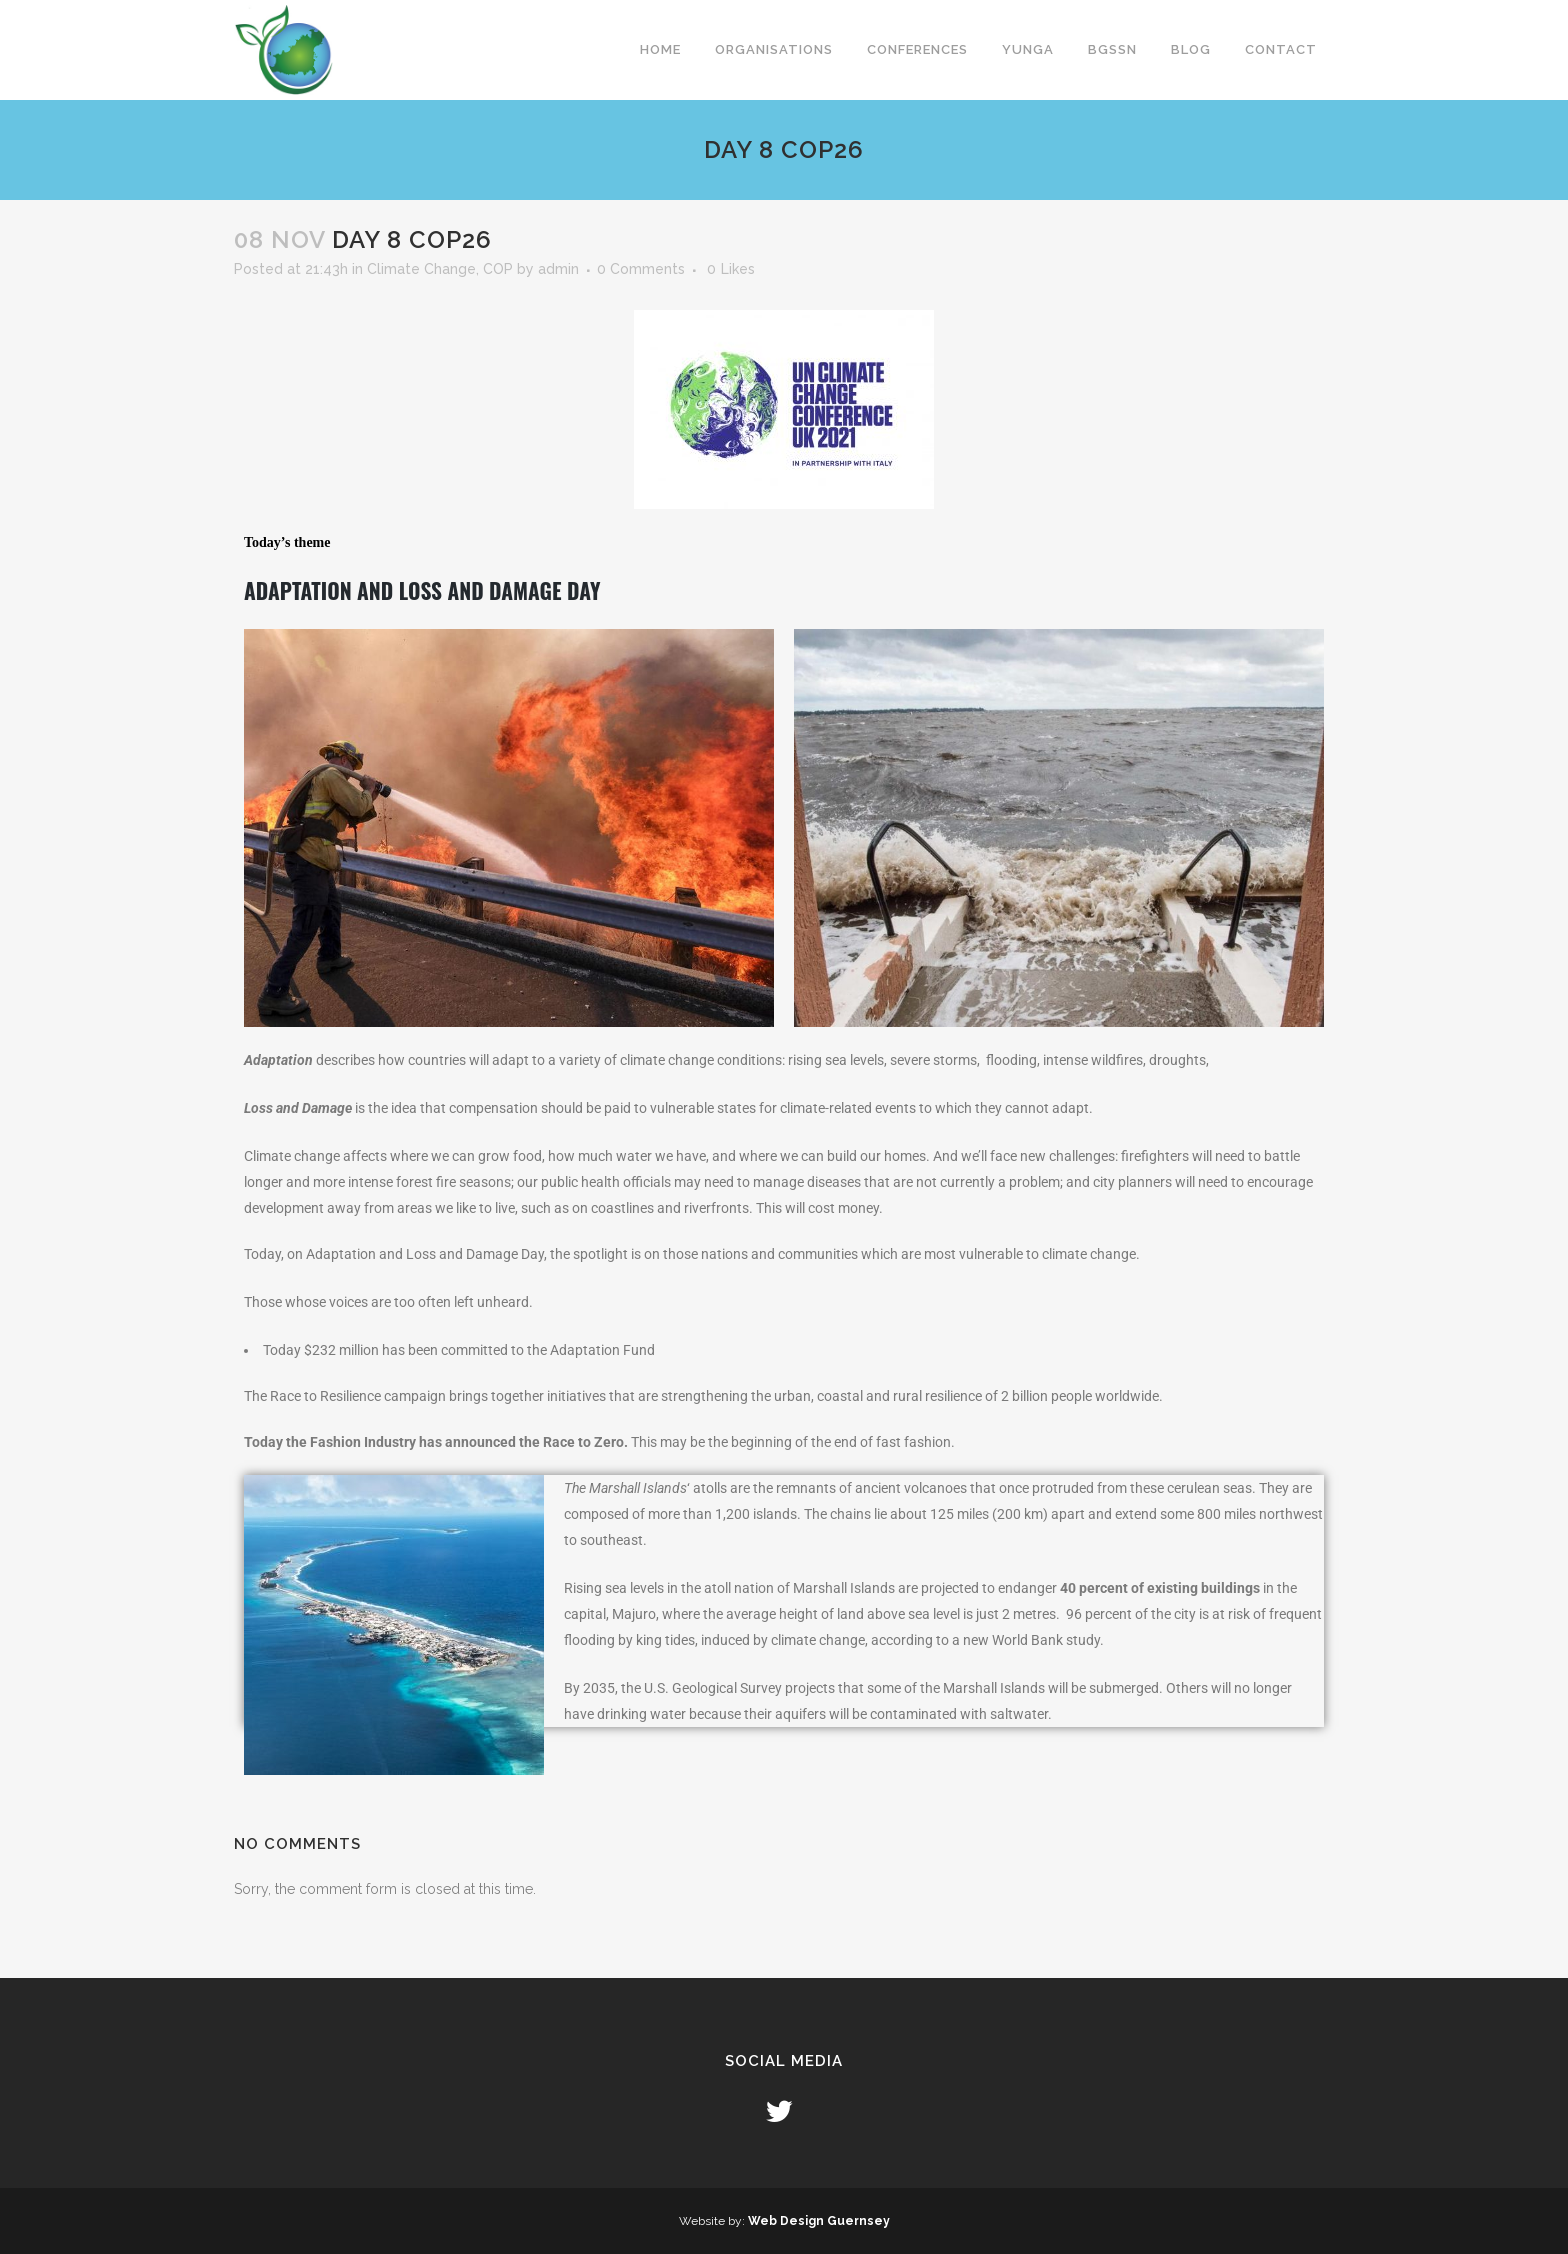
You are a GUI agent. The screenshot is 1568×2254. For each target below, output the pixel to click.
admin (558, 269)
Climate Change (421, 269)
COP (498, 269)
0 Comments (641, 269)
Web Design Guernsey (819, 2221)
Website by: (713, 2221)
